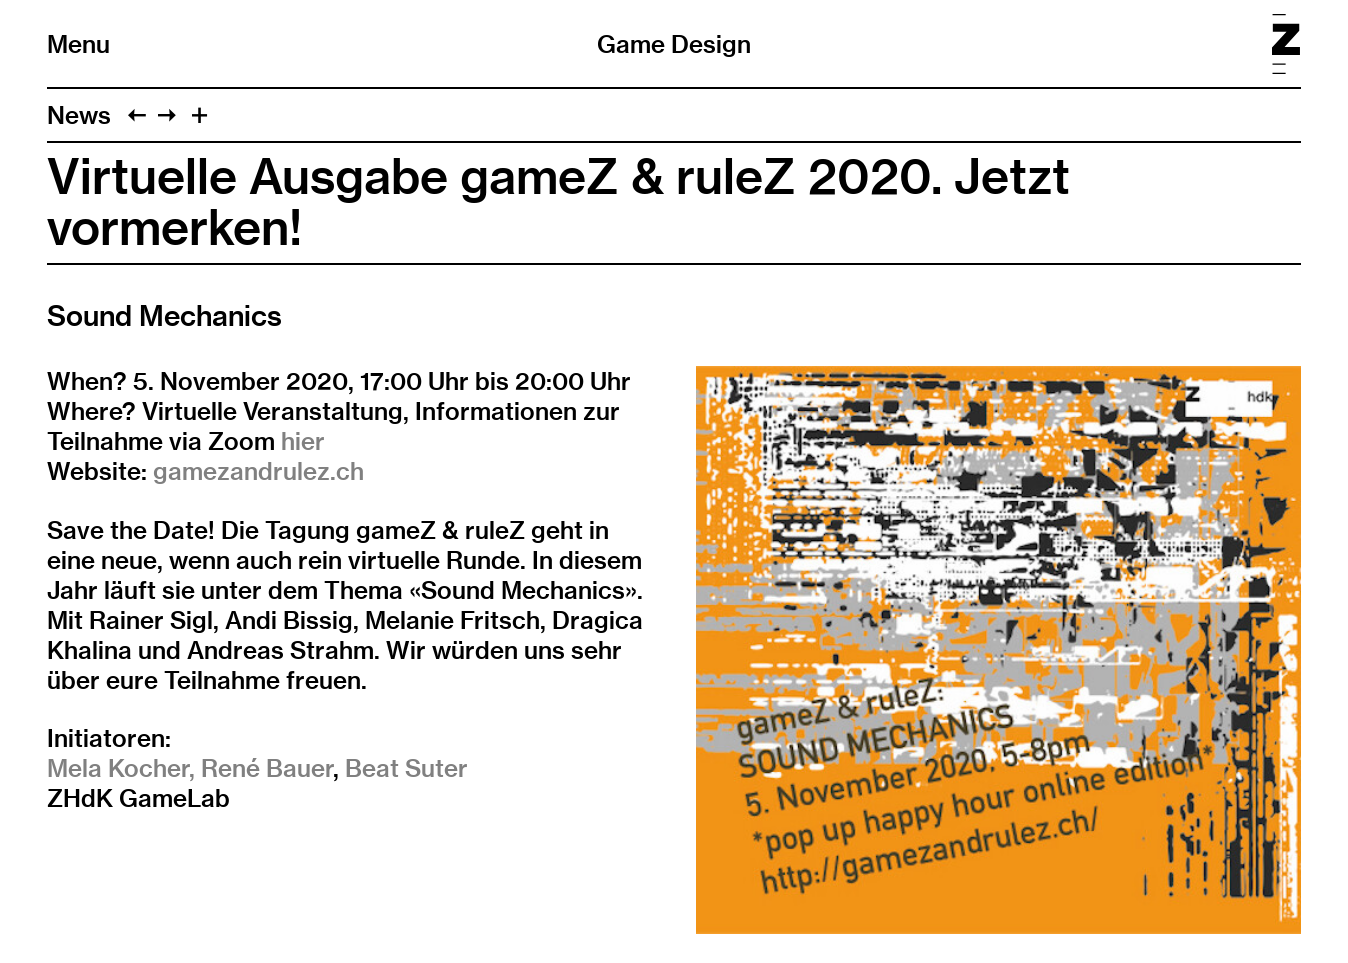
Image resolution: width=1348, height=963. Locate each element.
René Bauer (267, 768)
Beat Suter (406, 768)
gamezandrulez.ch (258, 471)
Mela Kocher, (121, 768)
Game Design (674, 44)
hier (303, 441)
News (79, 115)
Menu (78, 44)
